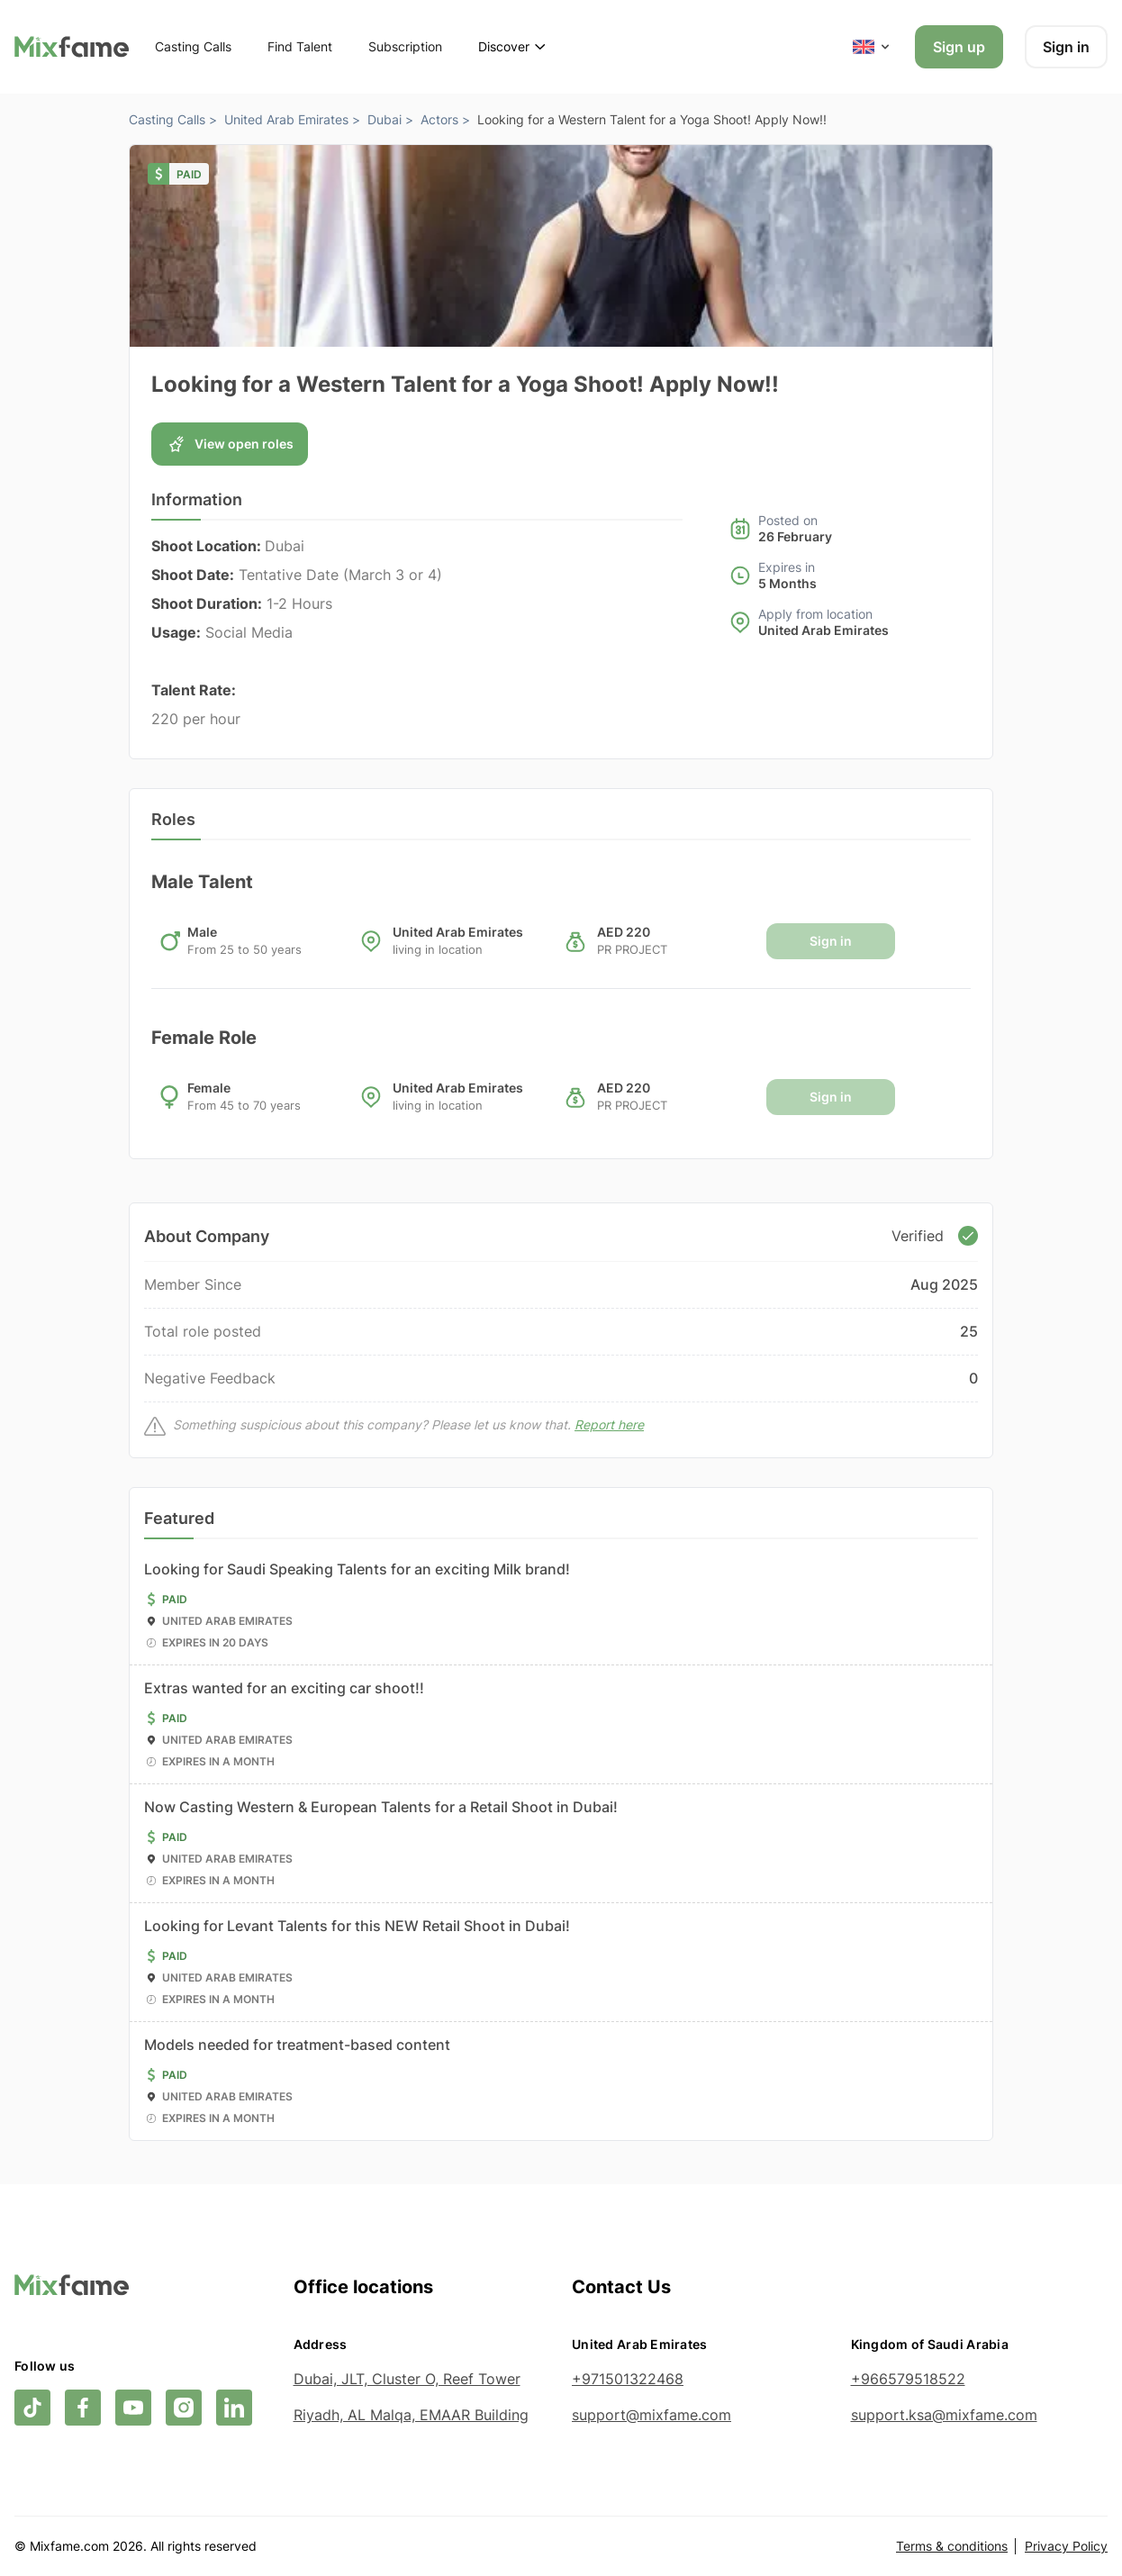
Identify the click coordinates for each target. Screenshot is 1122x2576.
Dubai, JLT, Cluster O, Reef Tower (407, 2379)
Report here (609, 1424)
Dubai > (390, 119)
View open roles (230, 444)
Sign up (959, 47)
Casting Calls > (173, 119)
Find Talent (299, 46)
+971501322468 (627, 2379)
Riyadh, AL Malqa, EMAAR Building (411, 2415)
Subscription (405, 46)
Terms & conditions (952, 2545)
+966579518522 (908, 2379)
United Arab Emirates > (292, 119)
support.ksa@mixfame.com (944, 2415)
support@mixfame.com (651, 2415)
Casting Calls (193, 46)
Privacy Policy (1066, 2545)
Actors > (445, 119)
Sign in (1066, 47)
